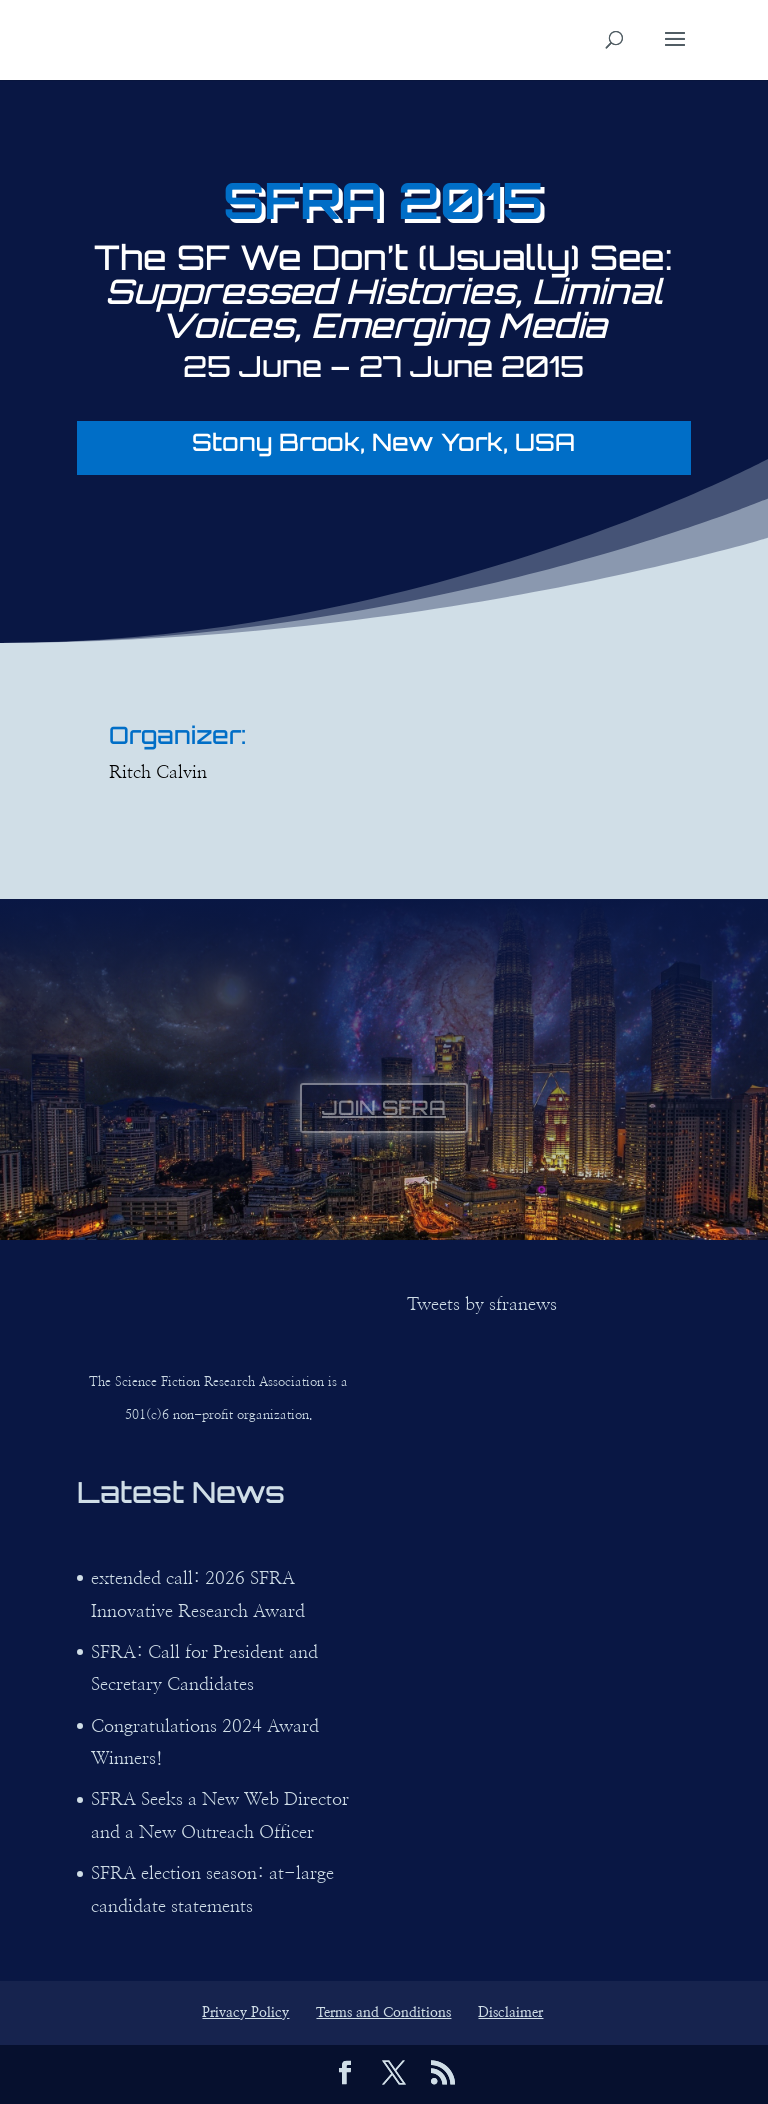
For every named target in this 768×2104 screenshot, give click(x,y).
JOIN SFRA (384, 1107)
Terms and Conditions (383, 2013)
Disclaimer (510, 2013)
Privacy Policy (245, 2013)
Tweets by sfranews (482, 1305)
